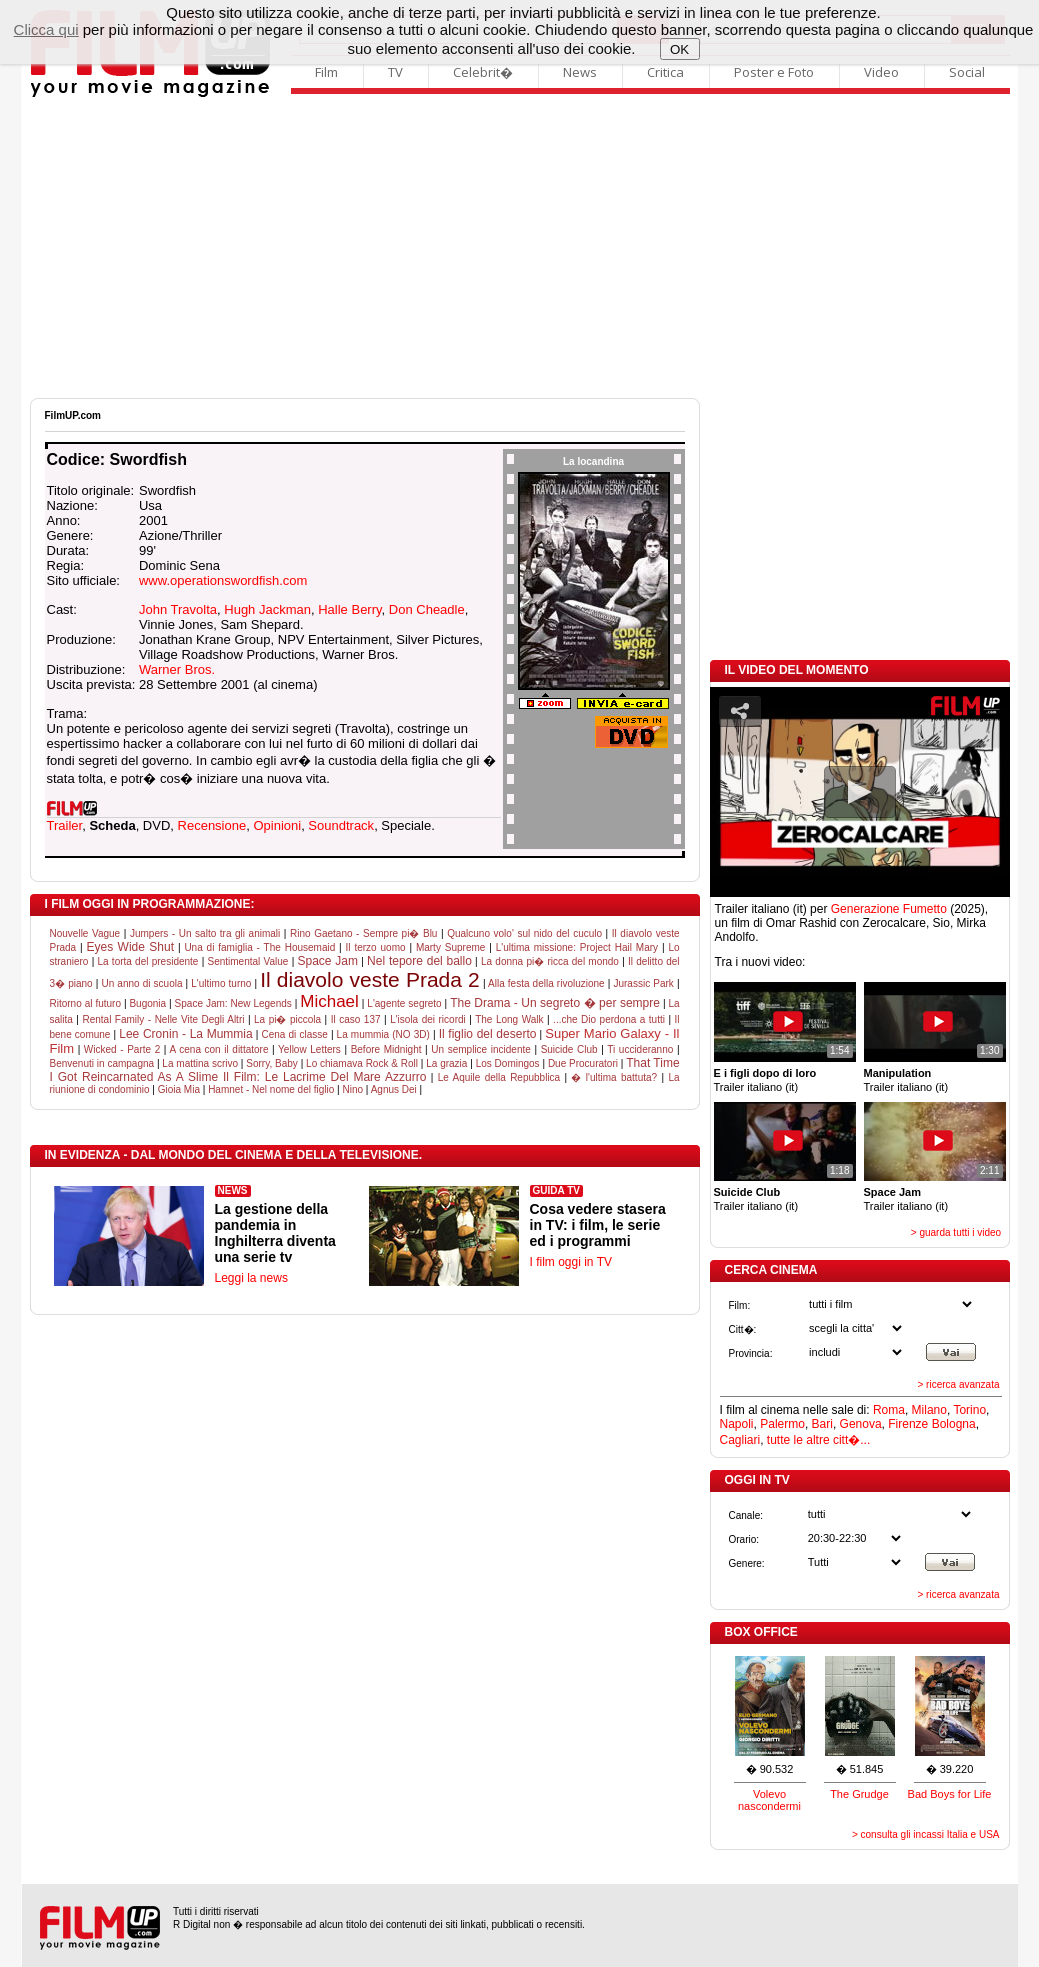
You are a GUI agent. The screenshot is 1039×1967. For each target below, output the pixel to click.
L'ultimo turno (221, 983)
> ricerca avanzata (959, 1384)
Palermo (782, 1424)
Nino (352, 1089)
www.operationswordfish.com (223, 580)
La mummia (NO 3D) (383, 1034)
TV (395, 72)
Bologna (954, 1424)
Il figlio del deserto (488, 1034)
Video (881, 72)
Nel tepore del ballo (419, 961)
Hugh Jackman (267, 609)
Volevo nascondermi (769, 1800)
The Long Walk (509, 1019)
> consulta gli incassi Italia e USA (926, 1834)
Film (326, 72)
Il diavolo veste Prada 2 (370, 979)
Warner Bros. (177, 669)
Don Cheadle (427, 609)
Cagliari (740, 1440)
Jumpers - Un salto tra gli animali (205, 933)
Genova (861, 1424)
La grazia (446, 1063)
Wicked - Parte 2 (122, 1049)
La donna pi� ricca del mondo (550, 961)
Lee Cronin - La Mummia (185, 1034)
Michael (329, 1001)
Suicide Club (569, 1049)
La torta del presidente (148, 961)
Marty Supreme (450, 947)
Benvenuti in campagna (102, 1063)
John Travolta (178, 609)
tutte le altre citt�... (818, 1440)
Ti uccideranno (640, 1049)
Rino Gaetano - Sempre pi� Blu (363, 933)
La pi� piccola (287, 1019)
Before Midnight (386, 1049)
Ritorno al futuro (85, 1003)
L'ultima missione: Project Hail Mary (577, 947)
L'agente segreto (404, 1003)
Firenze (908, 1424)
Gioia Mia (179, 1089)
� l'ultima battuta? (614, 1077)
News (580, 72)
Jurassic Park (643, 983)
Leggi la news (251, 1278)
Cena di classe (295, 1034)
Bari (822, 1424)
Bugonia (147, 1003)
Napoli (737, 1424)
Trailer (65, 825)
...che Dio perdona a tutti (609, 1019)
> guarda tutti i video (956, 1232)
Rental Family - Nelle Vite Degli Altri (163, 1019)
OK (679, 49)
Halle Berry (349, 609)
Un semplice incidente (480, 1049)
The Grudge (859, 1794)
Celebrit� (483, 72)
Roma (889, 1410)
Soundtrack (341, 825)
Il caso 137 (356, 1019)
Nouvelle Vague (85, 933)
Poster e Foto (774, 72)
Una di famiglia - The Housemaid (259, 947)
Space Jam (327, 961)
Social (967, 72)
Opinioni (277, 825)
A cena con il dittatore (219, 1049)
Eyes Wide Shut (131, 947)
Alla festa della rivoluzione (546, 983)
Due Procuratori (583, 1063)
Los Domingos (508, 1063)
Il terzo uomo (376, 947)
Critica (665, 72)
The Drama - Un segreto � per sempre (555, 1003)
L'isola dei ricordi (428, 1019)
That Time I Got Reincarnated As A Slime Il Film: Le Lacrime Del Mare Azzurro (365, 1070)
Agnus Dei (394, 1089)
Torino (969, 1410)
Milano (929, 1410)
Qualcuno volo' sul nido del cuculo (524, 933)
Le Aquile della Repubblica (499, 1077)
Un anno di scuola (141, 983)
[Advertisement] (520, 248)
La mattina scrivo (200, 1063)
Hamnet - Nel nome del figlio (271, 1089)
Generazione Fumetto (889, 909)
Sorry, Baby (272, 1063)
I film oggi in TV (571, 1262)
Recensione (212, 825)
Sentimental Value (248, 961)
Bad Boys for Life (950, 1794)
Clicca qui (46, 29)
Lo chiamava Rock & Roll (362, 1063)
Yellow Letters (309, 1049)
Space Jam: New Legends (233, 1003)
